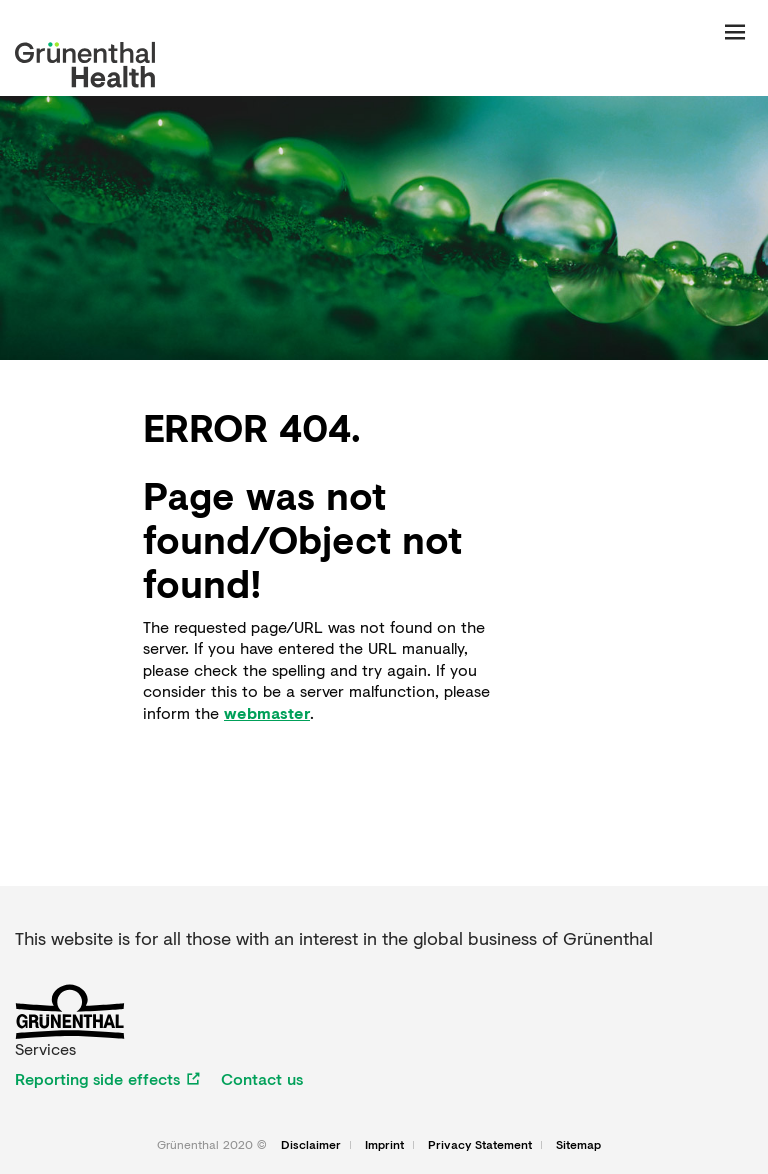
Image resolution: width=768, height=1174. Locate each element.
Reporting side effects (97, 1079)
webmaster (267, 713)
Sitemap (578, 1145)
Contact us (262, 1079)
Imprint (384, 1145)
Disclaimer (311, 1145)
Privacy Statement (480, 1145)
